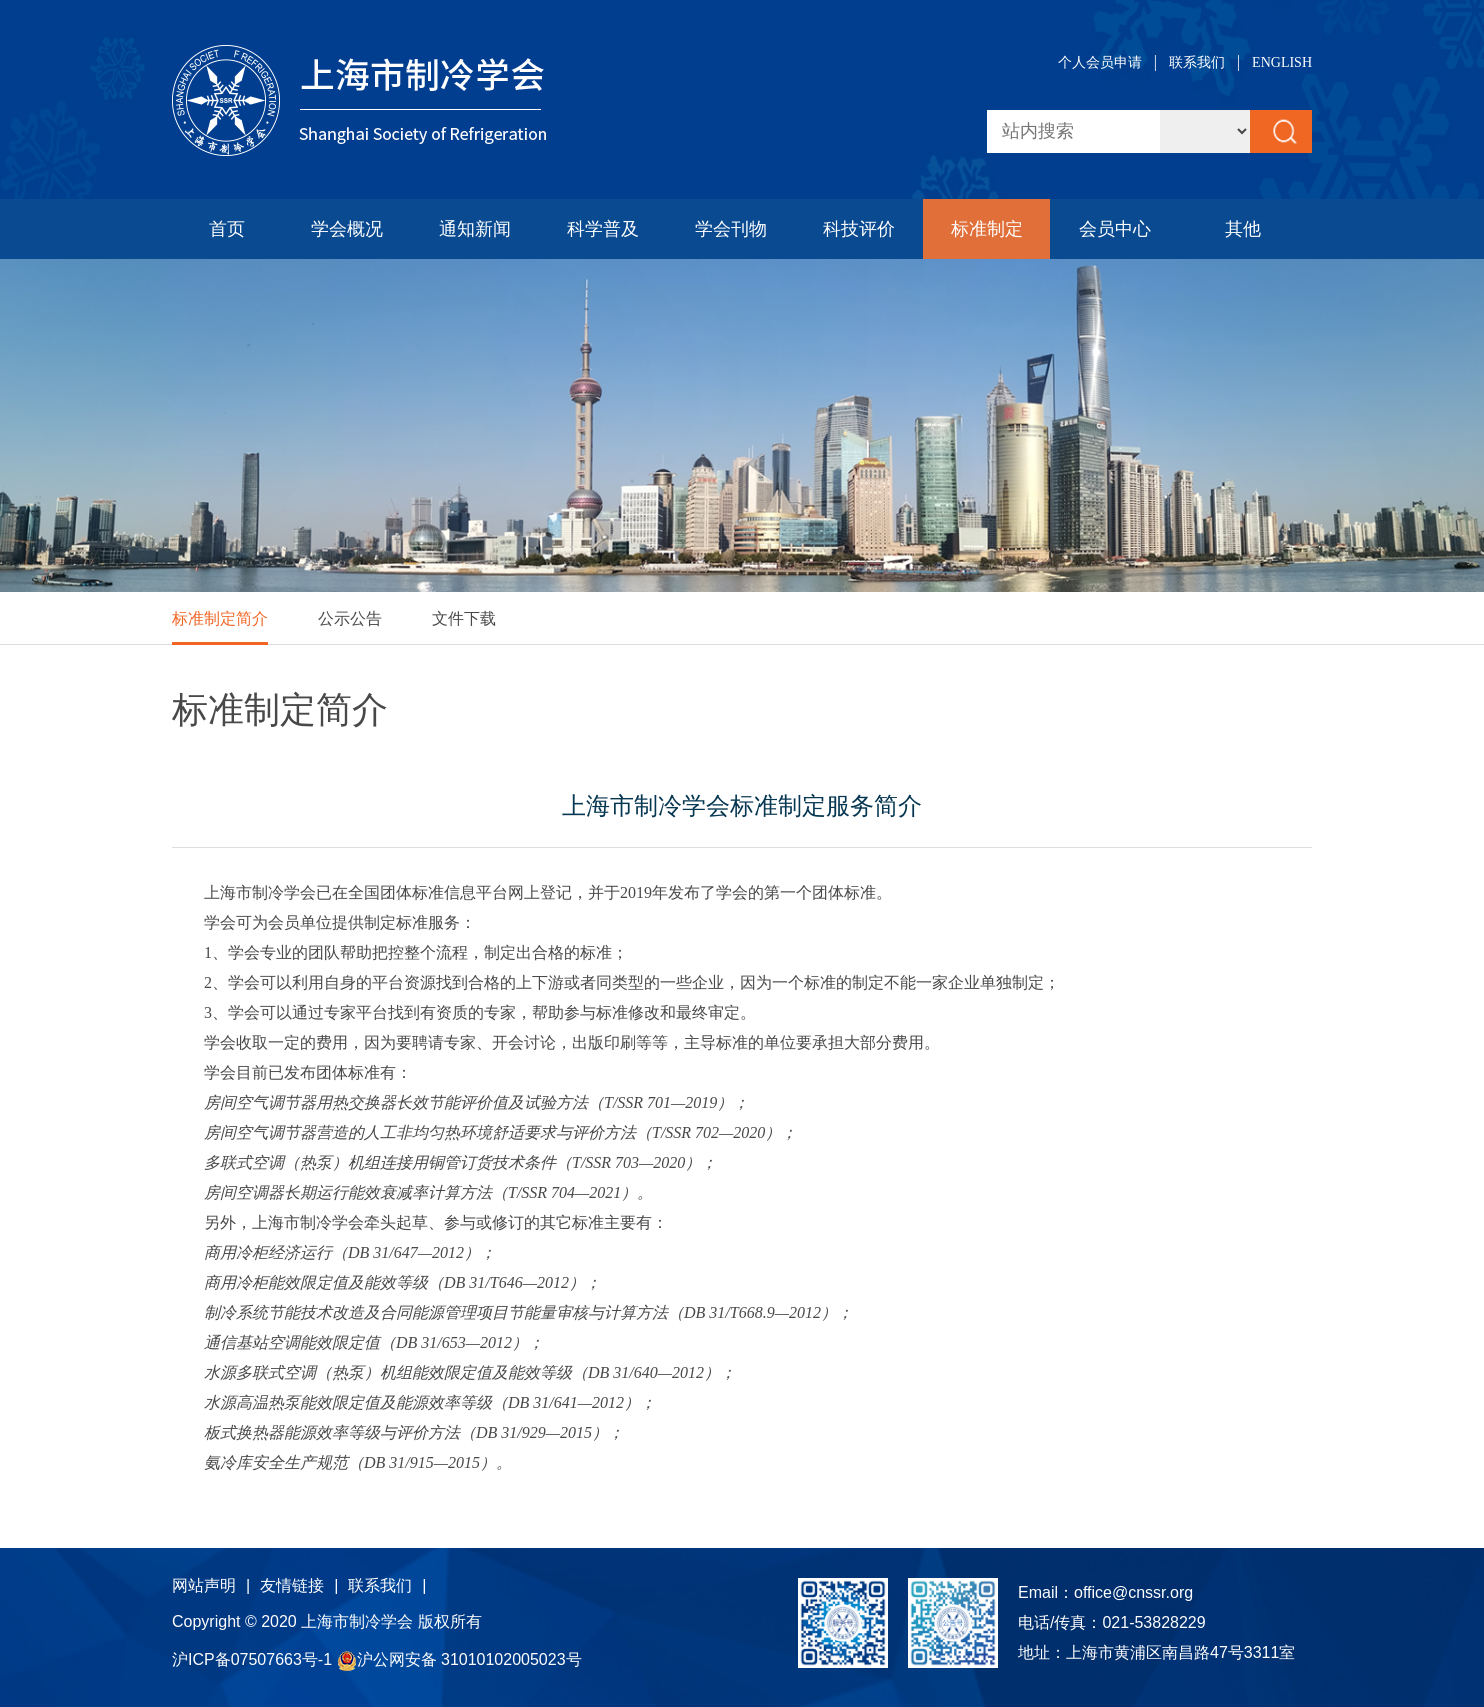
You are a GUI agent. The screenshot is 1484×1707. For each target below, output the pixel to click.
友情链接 (292, 1585)
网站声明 (204, 1585)
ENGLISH (1282, 62)
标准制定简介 (220, 618)
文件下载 (464, 618)
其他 (1243, 229)
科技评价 (859, 229)
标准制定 (987, 229)
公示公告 (350, 618)
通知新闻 (475, 229)
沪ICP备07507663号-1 (254, 1659)
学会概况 (347, 229)
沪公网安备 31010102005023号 (459, 1659)
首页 (227, 229)
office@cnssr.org (1133, 1592)
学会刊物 (731, 229)
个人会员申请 (1100, 62)
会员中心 (1115, 229)
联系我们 (1197, 62)
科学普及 (603, 229)
